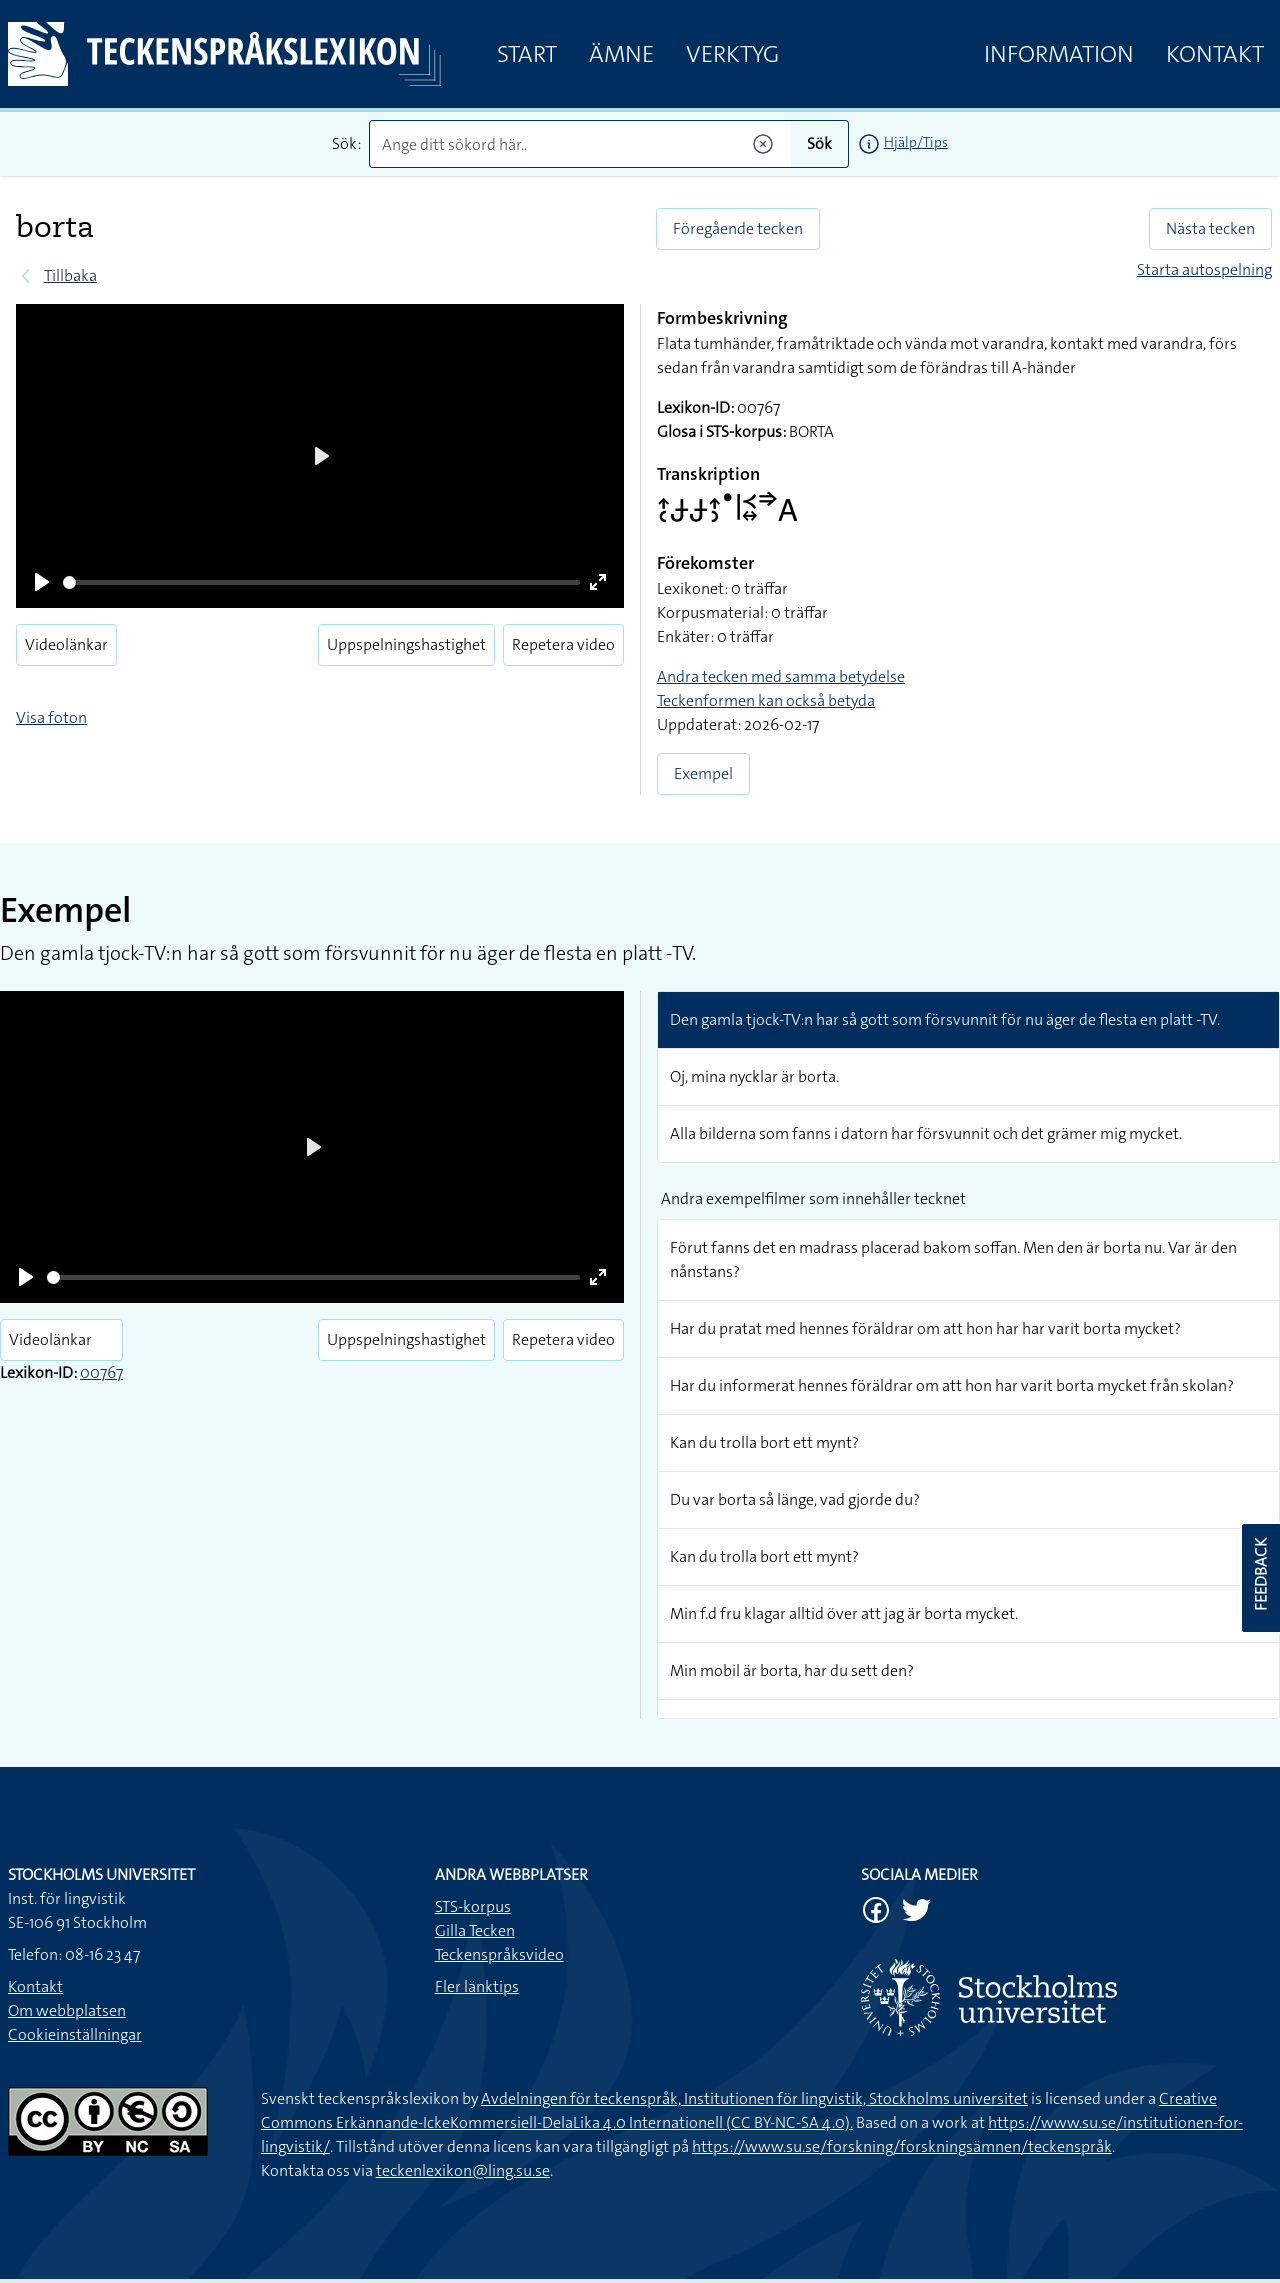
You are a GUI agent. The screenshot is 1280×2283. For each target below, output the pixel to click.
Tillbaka (70, 275)
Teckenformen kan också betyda (766, 700)
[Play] (42, 582)
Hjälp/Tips (916, 142)
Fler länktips (477, 1986)
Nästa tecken (1210, 228)
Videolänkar (66, 644)
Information (1059, 54)
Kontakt (1215, 54)
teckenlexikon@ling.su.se (463, 2170)
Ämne (621, 54)
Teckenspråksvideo (499, 1954)
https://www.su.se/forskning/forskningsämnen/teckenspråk (902, 2146)
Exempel (703, 773)
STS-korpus (473, 1906)
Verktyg (732, 54)
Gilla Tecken (475, 1930)
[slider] (321, 582)
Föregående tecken (738, 228)
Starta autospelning (1204, 269)
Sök (819, 143)
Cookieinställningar (75, 2034)
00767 (101, 1372)
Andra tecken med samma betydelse (781, 676)
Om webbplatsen (67, 2010)
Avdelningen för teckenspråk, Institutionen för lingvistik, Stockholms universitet (754, 2098)
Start (527, 54)
